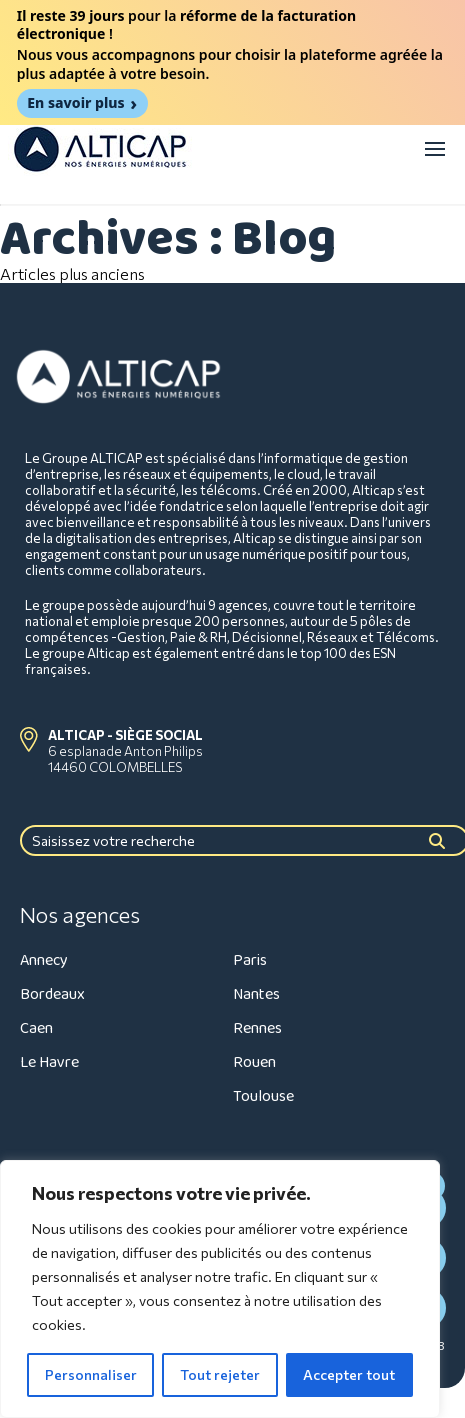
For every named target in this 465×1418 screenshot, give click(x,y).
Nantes (256, 994)
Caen (36, 1028)
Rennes (257, 1028)
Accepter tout (349, 1374)
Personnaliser (91, 1374)
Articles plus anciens (72, 273)
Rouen (254, 1062)
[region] (220, 1289)
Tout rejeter (220, 1374)
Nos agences (80, 915)
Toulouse (263, 1096)
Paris (250, 960)
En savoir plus (75, 102)
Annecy (44, 960)
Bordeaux (52, 994)
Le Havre (49, 1062)
